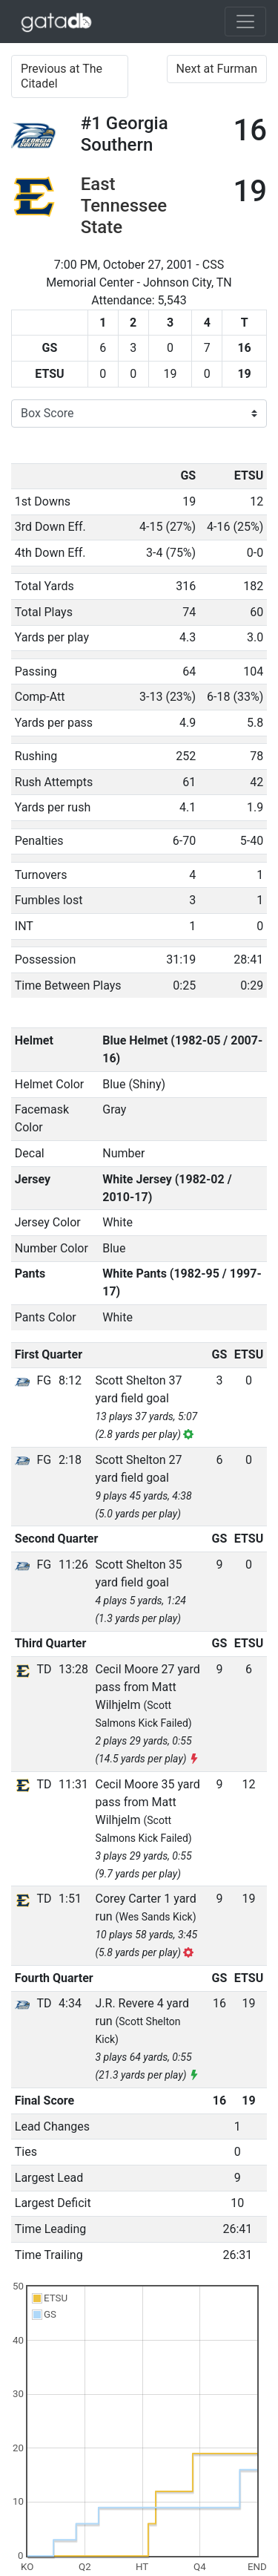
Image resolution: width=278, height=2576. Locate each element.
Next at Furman (216, 69)
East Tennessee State (124, 206)
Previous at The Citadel (61, 76)
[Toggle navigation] (245, 21)
